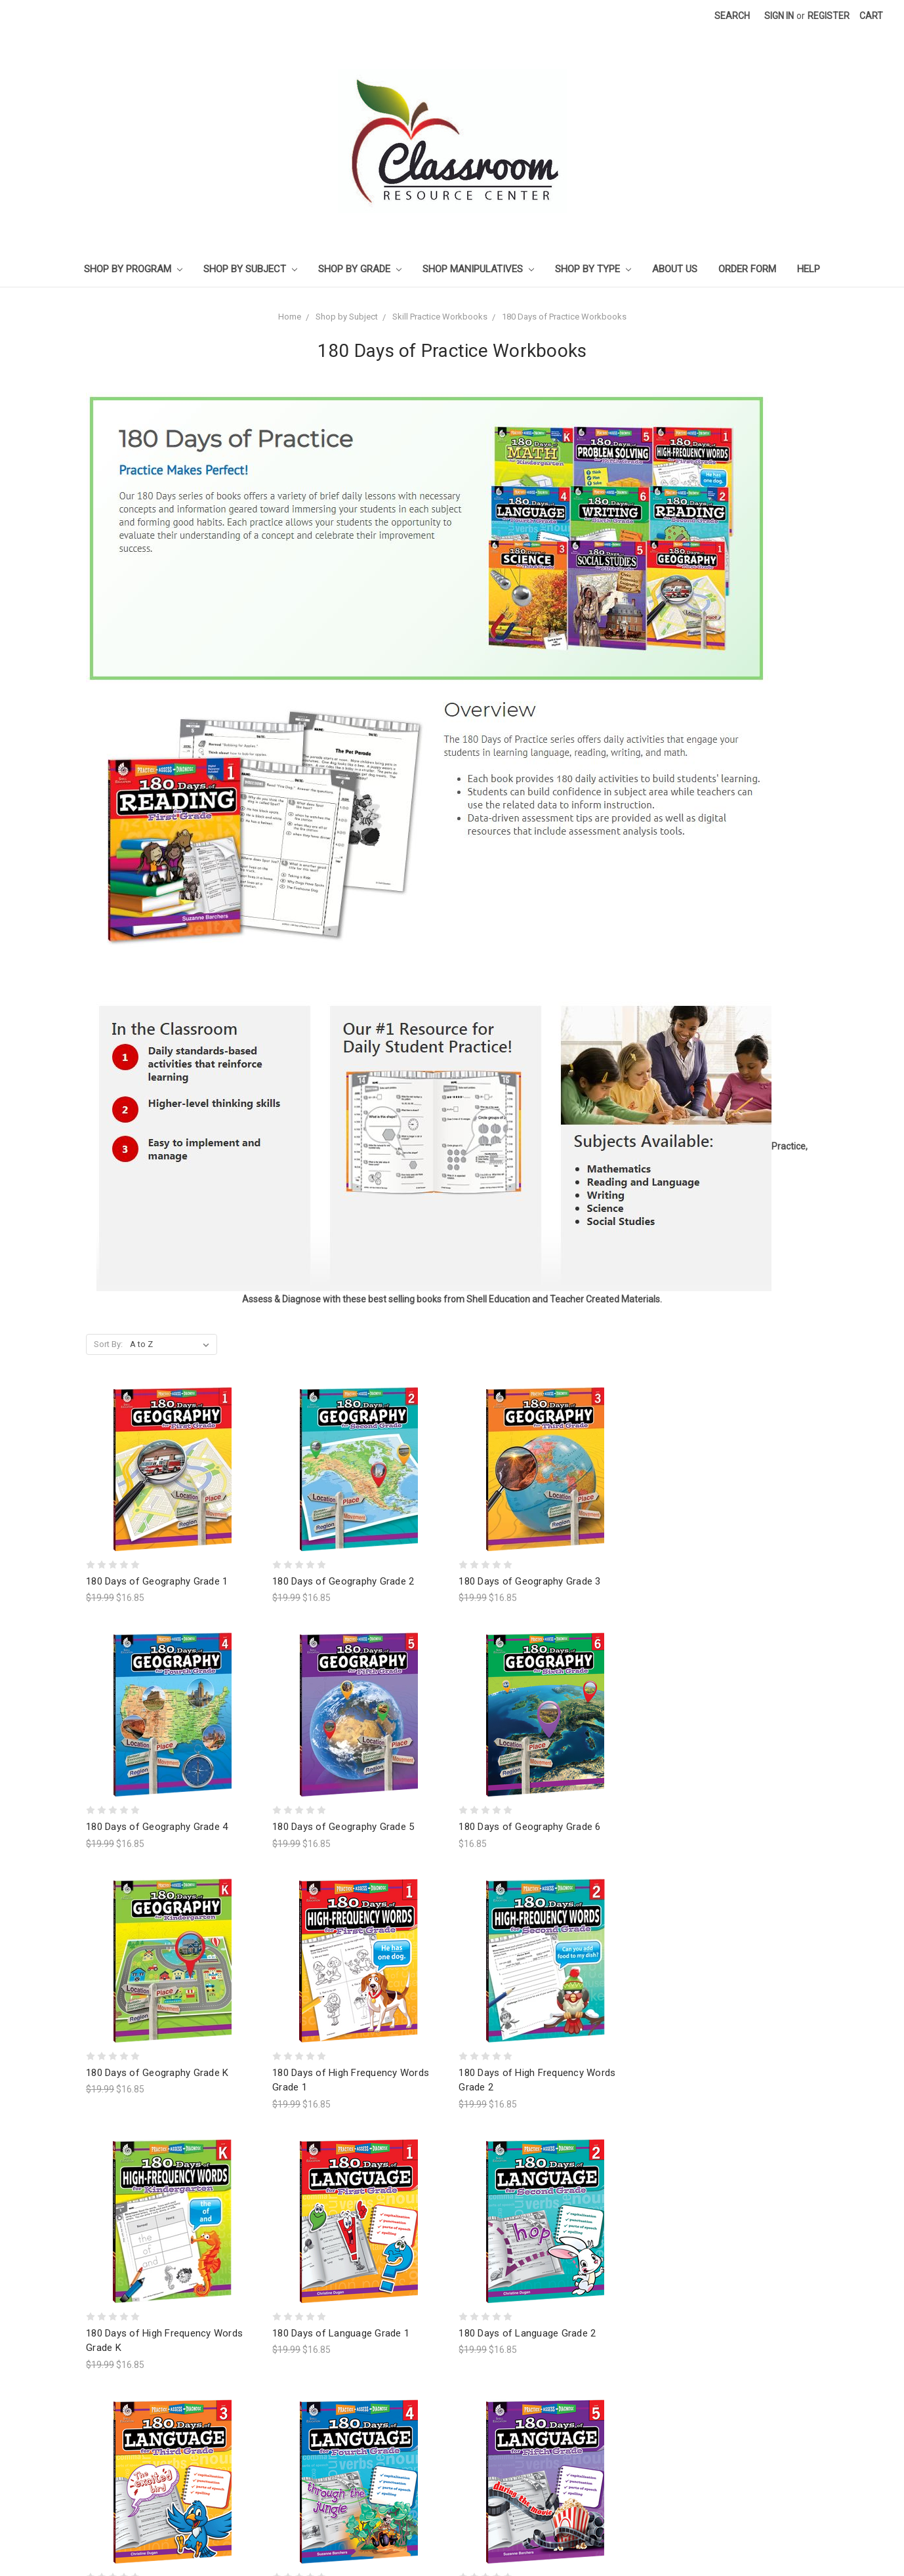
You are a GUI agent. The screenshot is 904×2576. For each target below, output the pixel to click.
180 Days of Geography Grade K (157, 2073)
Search (732, 15)
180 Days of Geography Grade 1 (157, 1581)
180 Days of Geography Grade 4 (157, 1827)
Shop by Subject (250, 269)
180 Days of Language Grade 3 (154, 2462)
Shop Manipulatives (478, 269)
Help (808, 269)
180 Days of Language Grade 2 (527, 2202)
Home (289, 317)
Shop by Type (593, 269)
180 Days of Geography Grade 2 (343, 1581)
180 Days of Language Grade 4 (340, 2462)
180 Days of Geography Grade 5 (343, 1827)
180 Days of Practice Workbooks (564, 317)
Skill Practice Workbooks (439, 317)
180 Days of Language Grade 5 (527, 2462)
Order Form (747, 269)
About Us (674, 269)
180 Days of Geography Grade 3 (529, 1581)
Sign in (779, 15)
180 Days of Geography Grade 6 (529, 1827)
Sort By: (108, 1344)
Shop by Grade (359, 269)
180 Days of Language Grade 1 (340, 2202)
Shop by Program (133, 269)
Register (829, 15)
